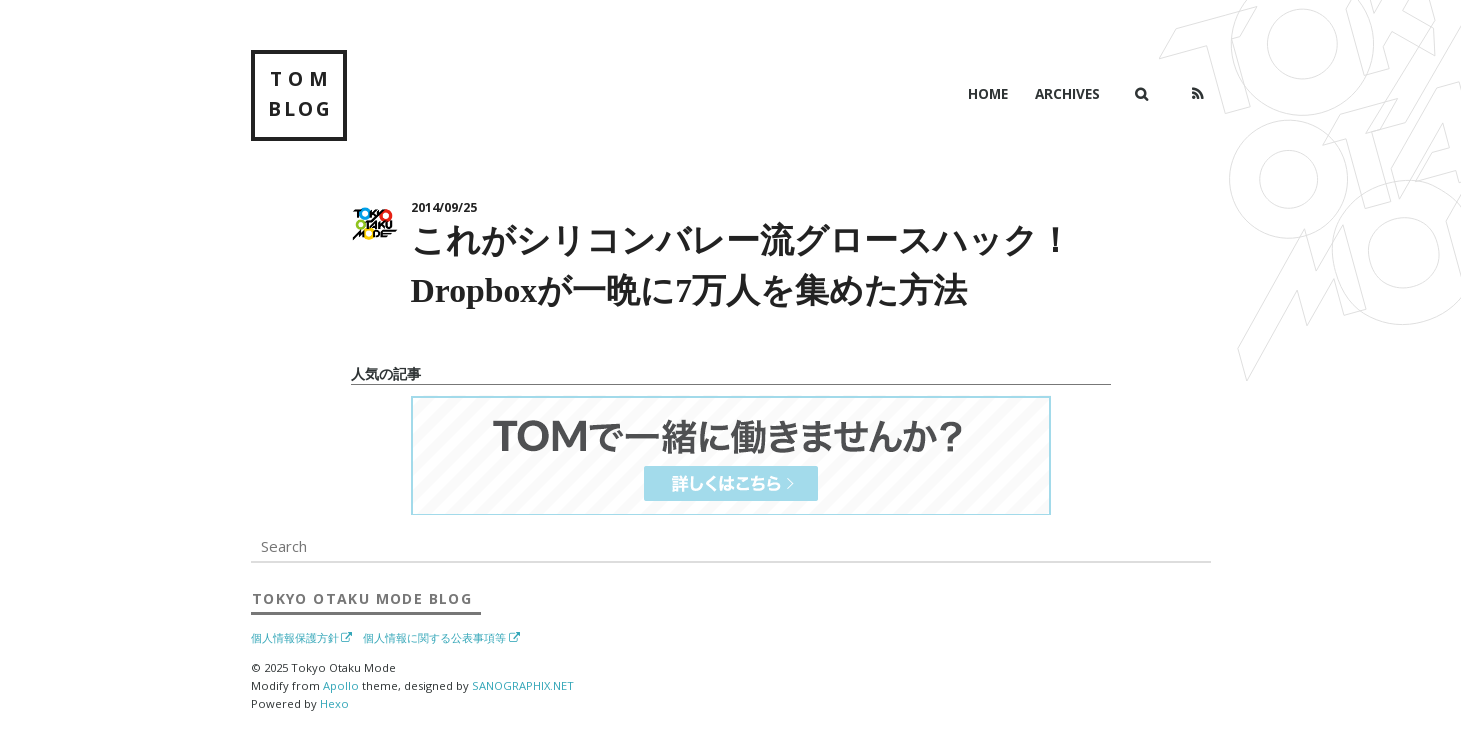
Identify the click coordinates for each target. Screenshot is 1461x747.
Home (988, 93)
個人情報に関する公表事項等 (434, 638)
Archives (1067, 93)
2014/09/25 (444, 207)
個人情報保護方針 (295, 638)
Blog (362, 598)
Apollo (341, 685)
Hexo (334, 703)
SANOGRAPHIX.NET (523, 685)
